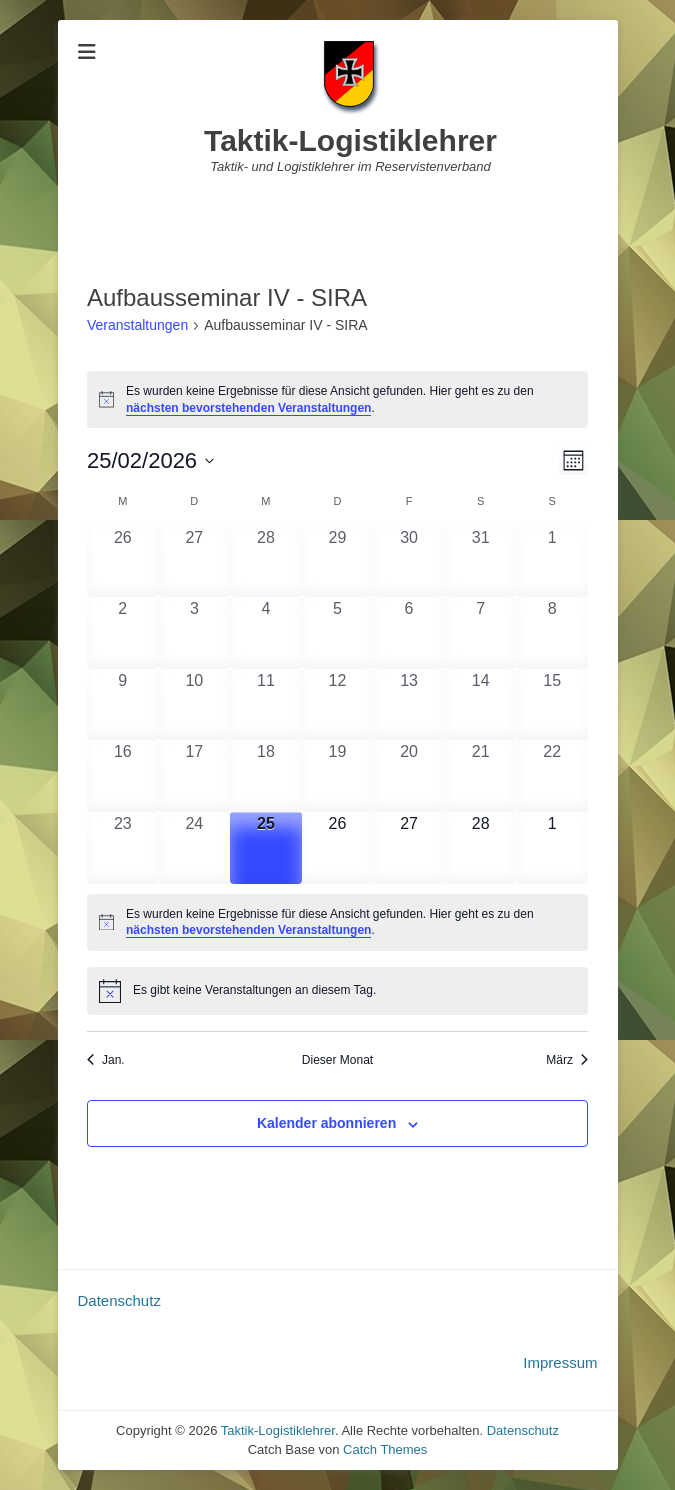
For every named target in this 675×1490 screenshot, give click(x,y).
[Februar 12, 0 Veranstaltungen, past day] (338, 705)
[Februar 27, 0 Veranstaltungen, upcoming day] (409, 848)
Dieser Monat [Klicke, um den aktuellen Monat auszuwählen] (337, 1060)
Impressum (560, 1362)
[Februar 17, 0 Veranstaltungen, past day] (195, 776)
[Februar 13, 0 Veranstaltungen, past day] (409, 705)
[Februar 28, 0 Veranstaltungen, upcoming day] (481, 848)
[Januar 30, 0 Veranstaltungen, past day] (409, 562)
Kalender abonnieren (326, 1123)
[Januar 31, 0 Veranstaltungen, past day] (481, 562)
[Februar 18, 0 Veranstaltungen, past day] (266, 776)
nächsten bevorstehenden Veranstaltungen (248, 408)
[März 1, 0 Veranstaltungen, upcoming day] (552, 848)
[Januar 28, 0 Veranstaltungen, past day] (266, 562)
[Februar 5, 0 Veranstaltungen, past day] (338, 633)
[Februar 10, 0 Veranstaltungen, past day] (195, 705)
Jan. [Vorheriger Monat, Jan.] (106, 1060)
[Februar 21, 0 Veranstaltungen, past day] (481, 776)
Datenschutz (119, 1300)
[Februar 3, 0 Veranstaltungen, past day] (195, 633)
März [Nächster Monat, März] (567, 1060)
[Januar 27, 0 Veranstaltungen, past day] (195, 562)
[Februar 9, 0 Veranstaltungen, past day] (123, 705)
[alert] (337, 399)
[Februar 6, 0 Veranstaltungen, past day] (409, 633)
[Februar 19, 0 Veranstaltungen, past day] (338, 776)
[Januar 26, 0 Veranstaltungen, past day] (123, 562)
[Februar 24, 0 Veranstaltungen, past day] (195, 848)
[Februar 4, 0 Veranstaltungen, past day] (266, 633)
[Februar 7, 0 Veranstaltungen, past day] (481, 633)
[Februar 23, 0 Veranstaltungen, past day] (123, 848)
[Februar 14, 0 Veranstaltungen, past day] (481, 705)
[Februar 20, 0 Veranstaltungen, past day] (409, 776)
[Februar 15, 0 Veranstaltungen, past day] (552, 705)
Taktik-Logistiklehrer (350, 140)
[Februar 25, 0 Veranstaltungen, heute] (266, 848)
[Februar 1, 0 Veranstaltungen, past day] (552, 562)
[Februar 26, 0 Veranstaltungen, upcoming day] (338, 848)
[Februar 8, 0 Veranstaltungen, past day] (552, 633)
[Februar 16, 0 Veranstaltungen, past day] (123, 776)
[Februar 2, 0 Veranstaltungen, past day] (123, 633)
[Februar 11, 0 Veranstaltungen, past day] (266, 705)
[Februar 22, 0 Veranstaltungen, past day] (552, 776)
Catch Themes (385, 1449)
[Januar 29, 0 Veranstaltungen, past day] (338, 562)
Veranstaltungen (137, 325)
